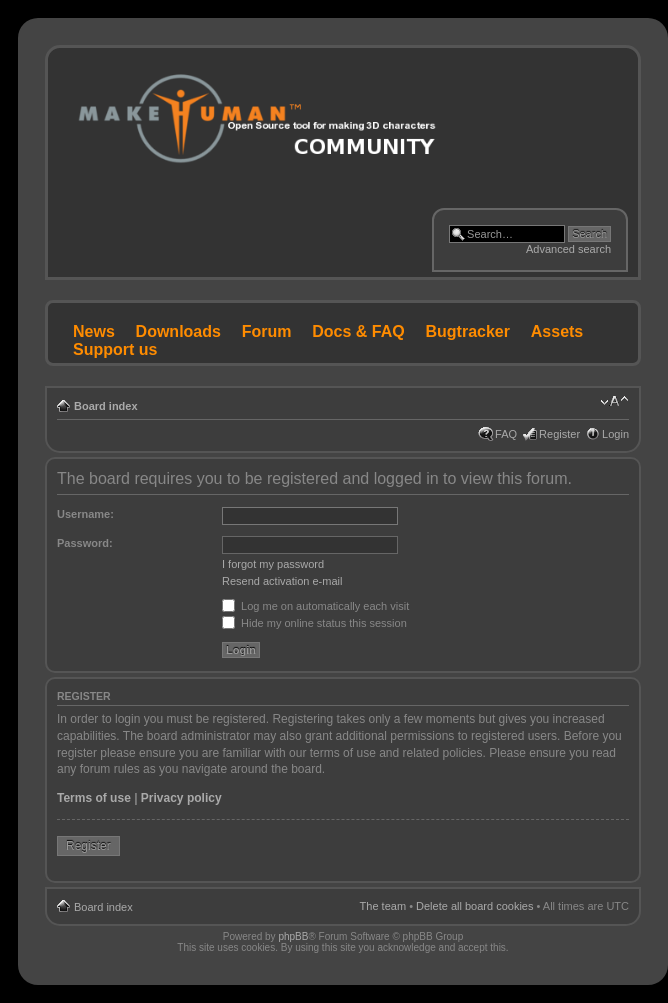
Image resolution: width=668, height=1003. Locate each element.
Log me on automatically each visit (315, 606)
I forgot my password (273, 564)
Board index (106, 406)
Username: (85, 514)
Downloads (178, 331)
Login (615, 434)
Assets (557, 331)
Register (559, 434)
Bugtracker (468, 331)
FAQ (506, 434)
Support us (115, 349)
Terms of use (94, 798)
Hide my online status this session (314, 623)
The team (383, 906)
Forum (267, 331)
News (94, 331)
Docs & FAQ (358, 331)
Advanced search (568, 249)
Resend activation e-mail (282, 581)
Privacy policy (181, 798)
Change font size (614, 402)
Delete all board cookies (474, 906)
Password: (85, 543)
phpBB (293, 936)
